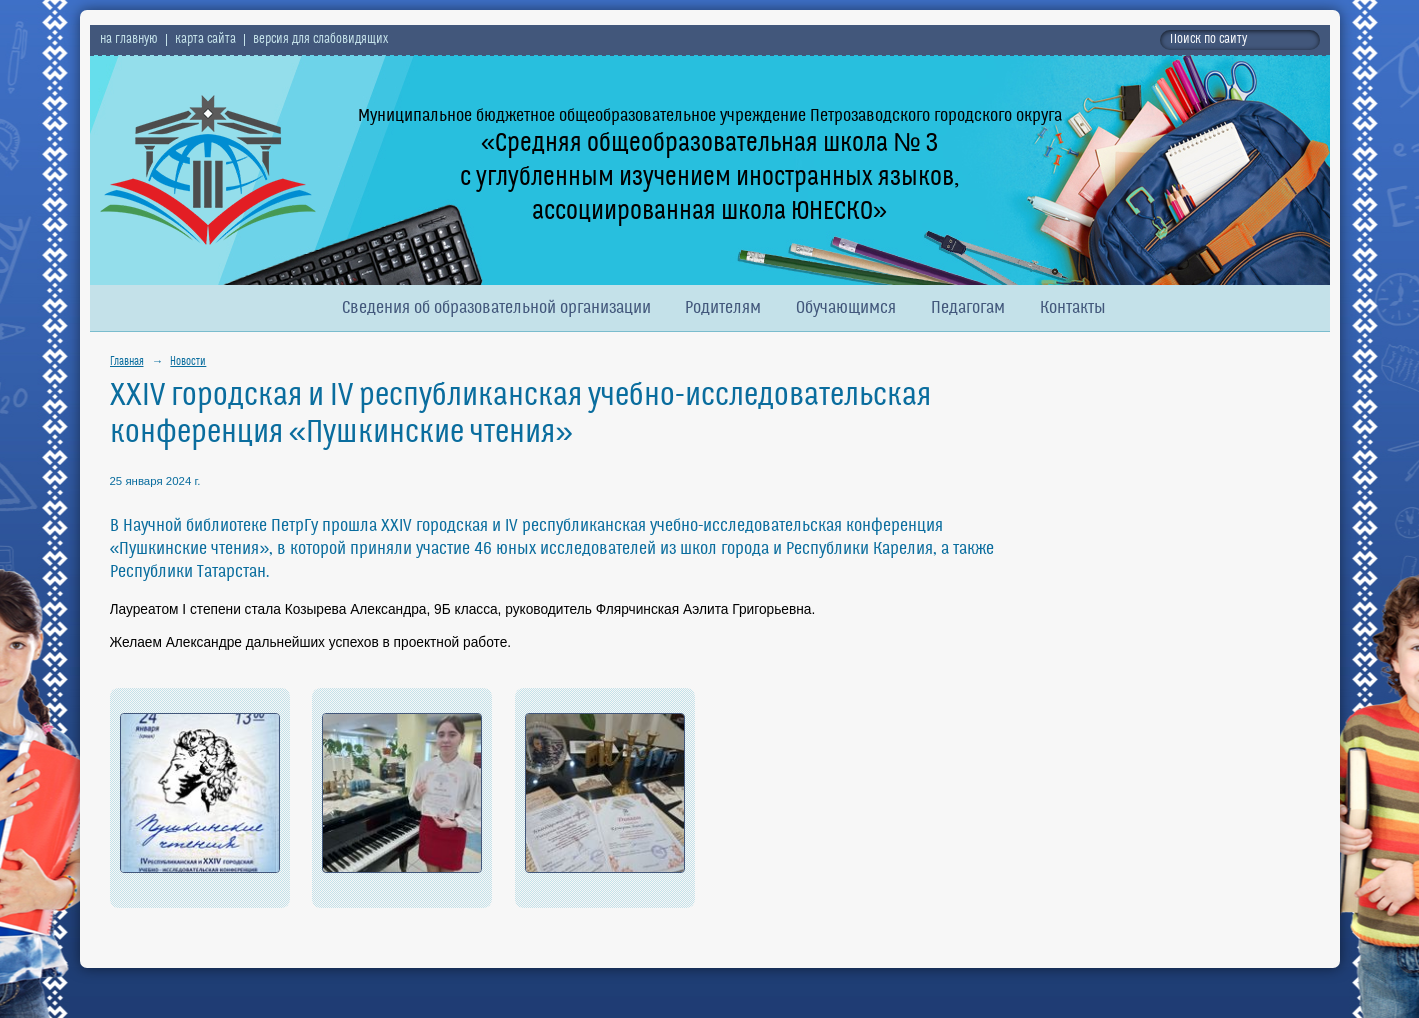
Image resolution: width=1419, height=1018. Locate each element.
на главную (129, 40)
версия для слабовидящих (320, 40)
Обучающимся (846, 308)
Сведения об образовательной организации (496, 308)
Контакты (1073, 308)
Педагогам (968, 308)
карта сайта (205, 40)
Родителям (723, 308)
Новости (188, 362)
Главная (127, 362)
